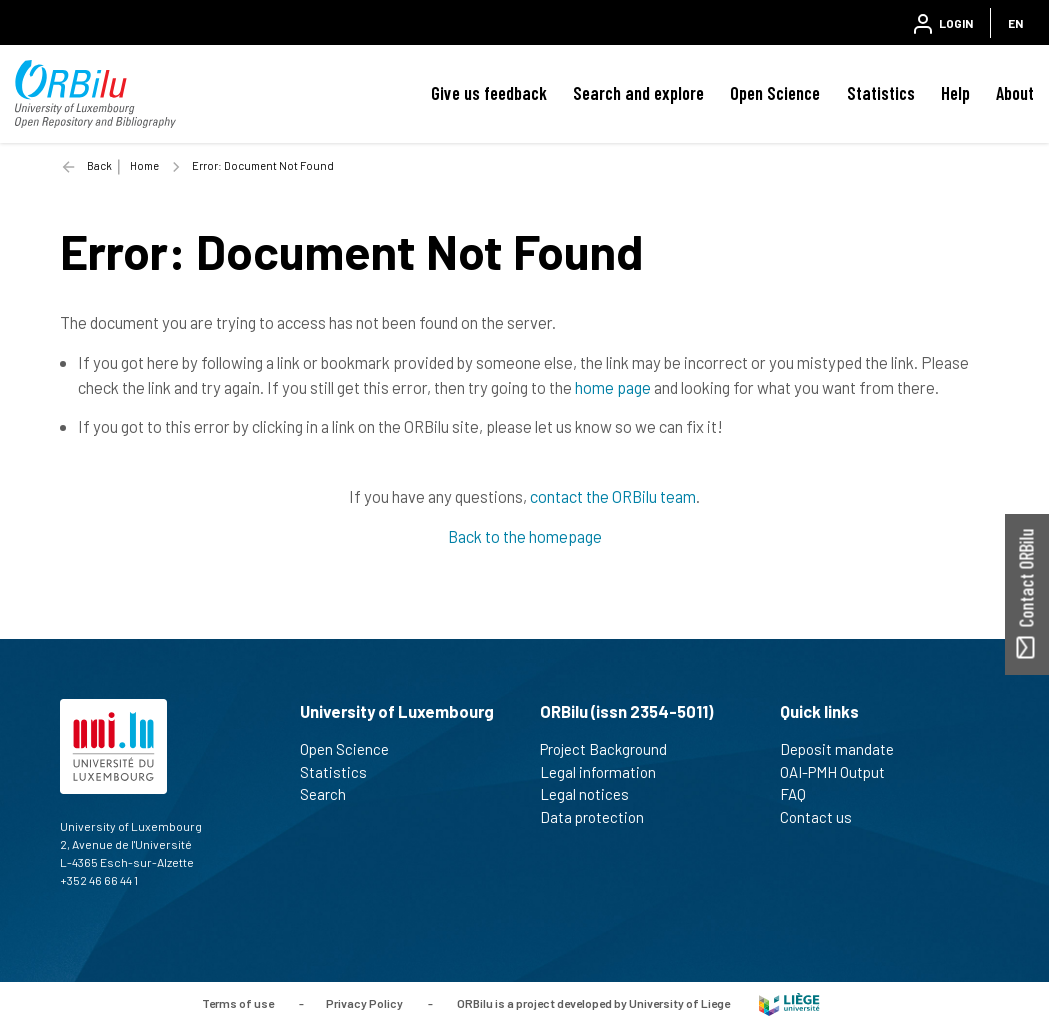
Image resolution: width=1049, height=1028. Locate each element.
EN (1015, 23)
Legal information (606, 772)
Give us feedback (489, 93)
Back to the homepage (525, 536)
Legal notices (593, 794)
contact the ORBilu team (613, 496)
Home (144, 165)
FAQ (801, 794)
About (1015, 93)
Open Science (775, 93)
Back (99, 165)
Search (331, 794)
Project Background (612, 749)
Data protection (600, 817)
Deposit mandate (845, 749)
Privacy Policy (364, 1003)
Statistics (881, 93)
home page (613, 387)
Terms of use (238, 1003)
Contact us (824, 817)
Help (955, 93)
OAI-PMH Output (841, 772)
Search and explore (638, 93)
